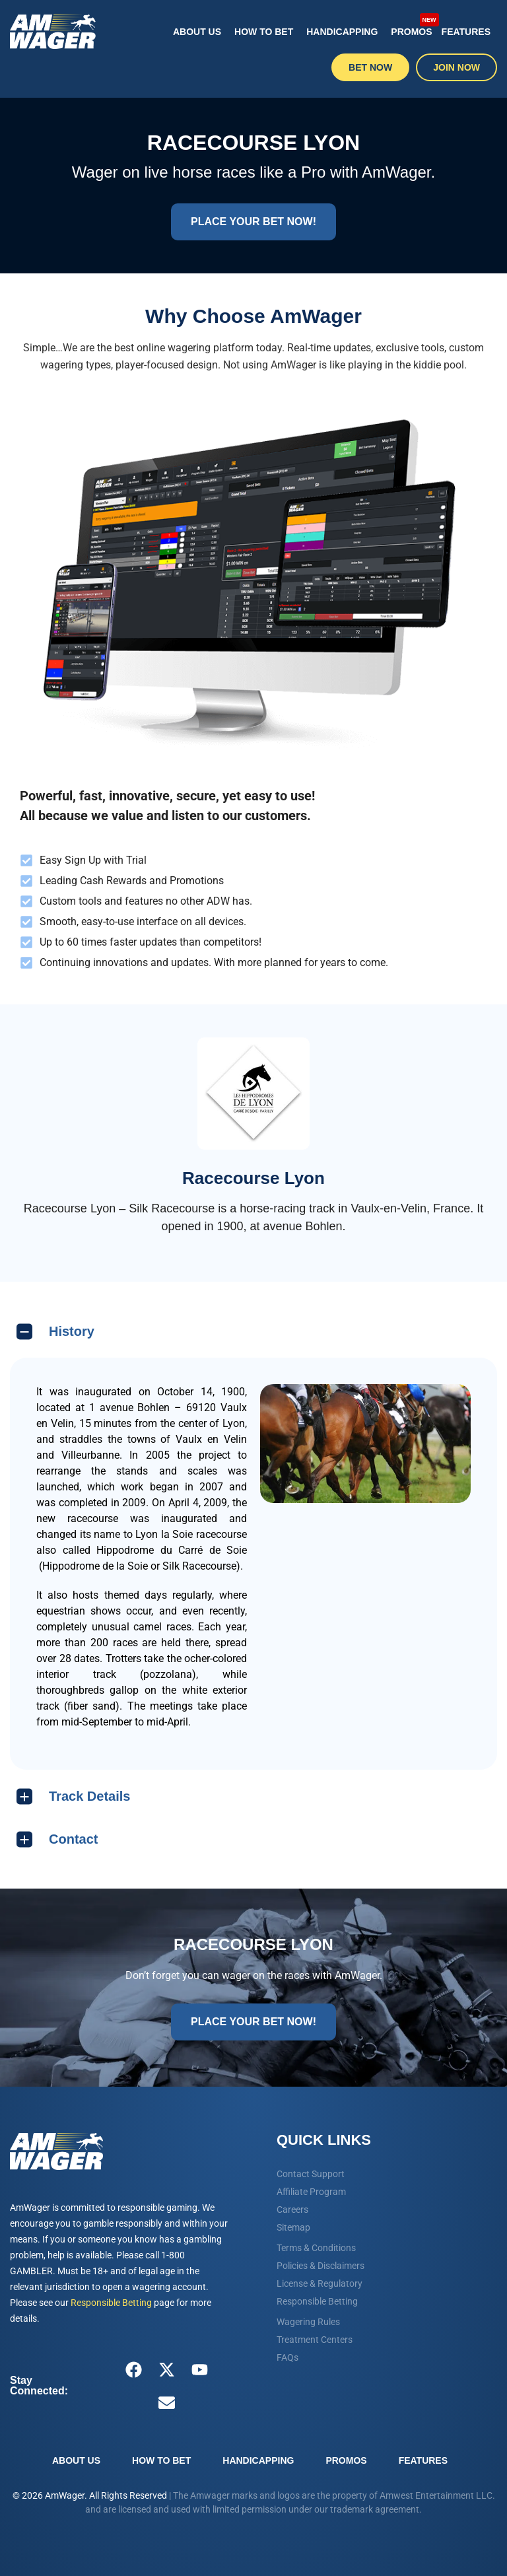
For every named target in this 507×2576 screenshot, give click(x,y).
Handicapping (342, 31)
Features (466, 31)
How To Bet (263, 31)
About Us (197, 31)
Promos (412, 25)
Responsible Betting (111, 2302)
